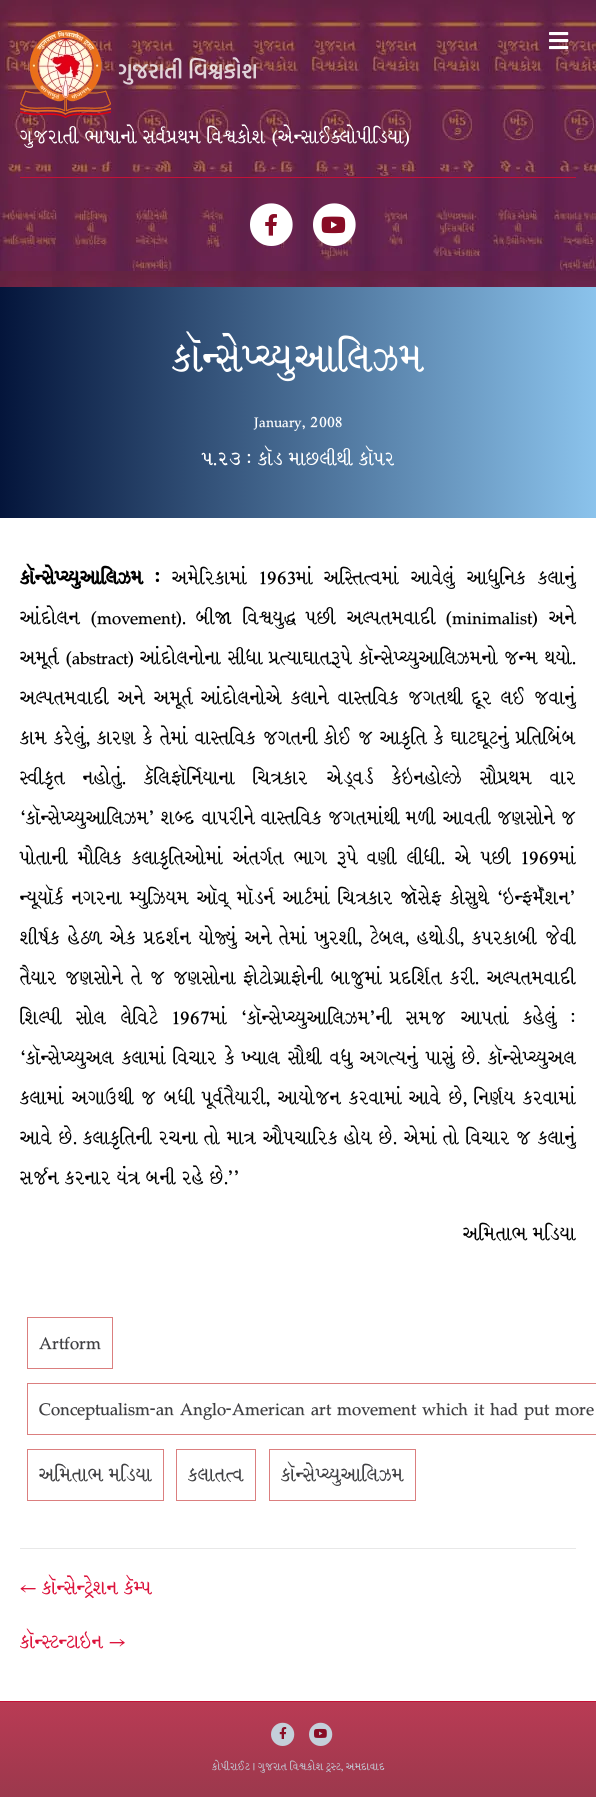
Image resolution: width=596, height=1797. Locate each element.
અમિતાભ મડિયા (95, 1475)
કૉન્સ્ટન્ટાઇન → (72, 1642)
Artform (70, 1343)
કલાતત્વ (216, 1475)
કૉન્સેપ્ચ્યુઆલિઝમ (342, 1475)
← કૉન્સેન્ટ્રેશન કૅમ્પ (86, 1588)
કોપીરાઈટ (231, 1766)
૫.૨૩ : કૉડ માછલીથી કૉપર (298, 459)
